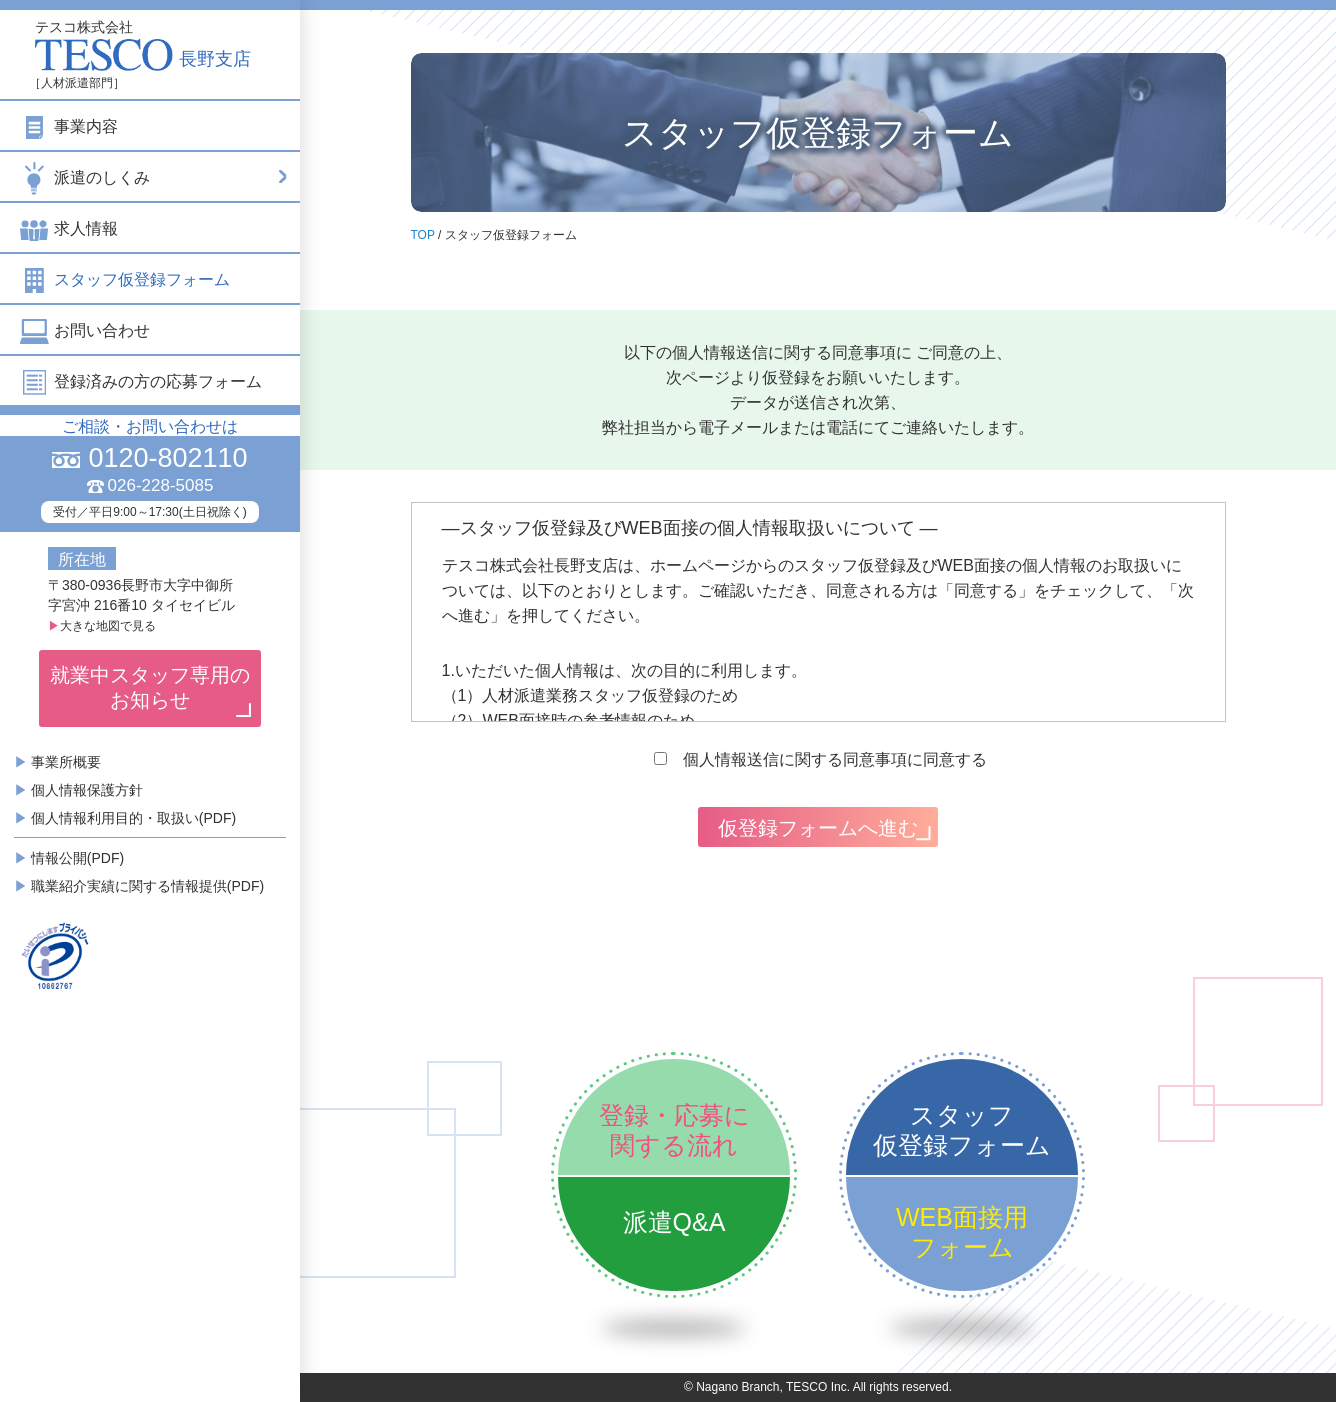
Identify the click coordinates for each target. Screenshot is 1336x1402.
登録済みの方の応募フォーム (141, 381)
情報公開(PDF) (77, 858)
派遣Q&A (674, 1222)
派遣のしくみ (155, 176)
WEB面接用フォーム (962, 1232)
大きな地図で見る (102, 626)
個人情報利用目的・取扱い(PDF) (133, 818)
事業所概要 (66, 762)
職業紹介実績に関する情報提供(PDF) (147, 886)
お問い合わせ (85, 330)
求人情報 (69, 228)
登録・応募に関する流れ (674, 1130)
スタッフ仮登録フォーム (125, 279)
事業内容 (69, 126)
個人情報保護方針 (87, 790)
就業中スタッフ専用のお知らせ (150, 687)
